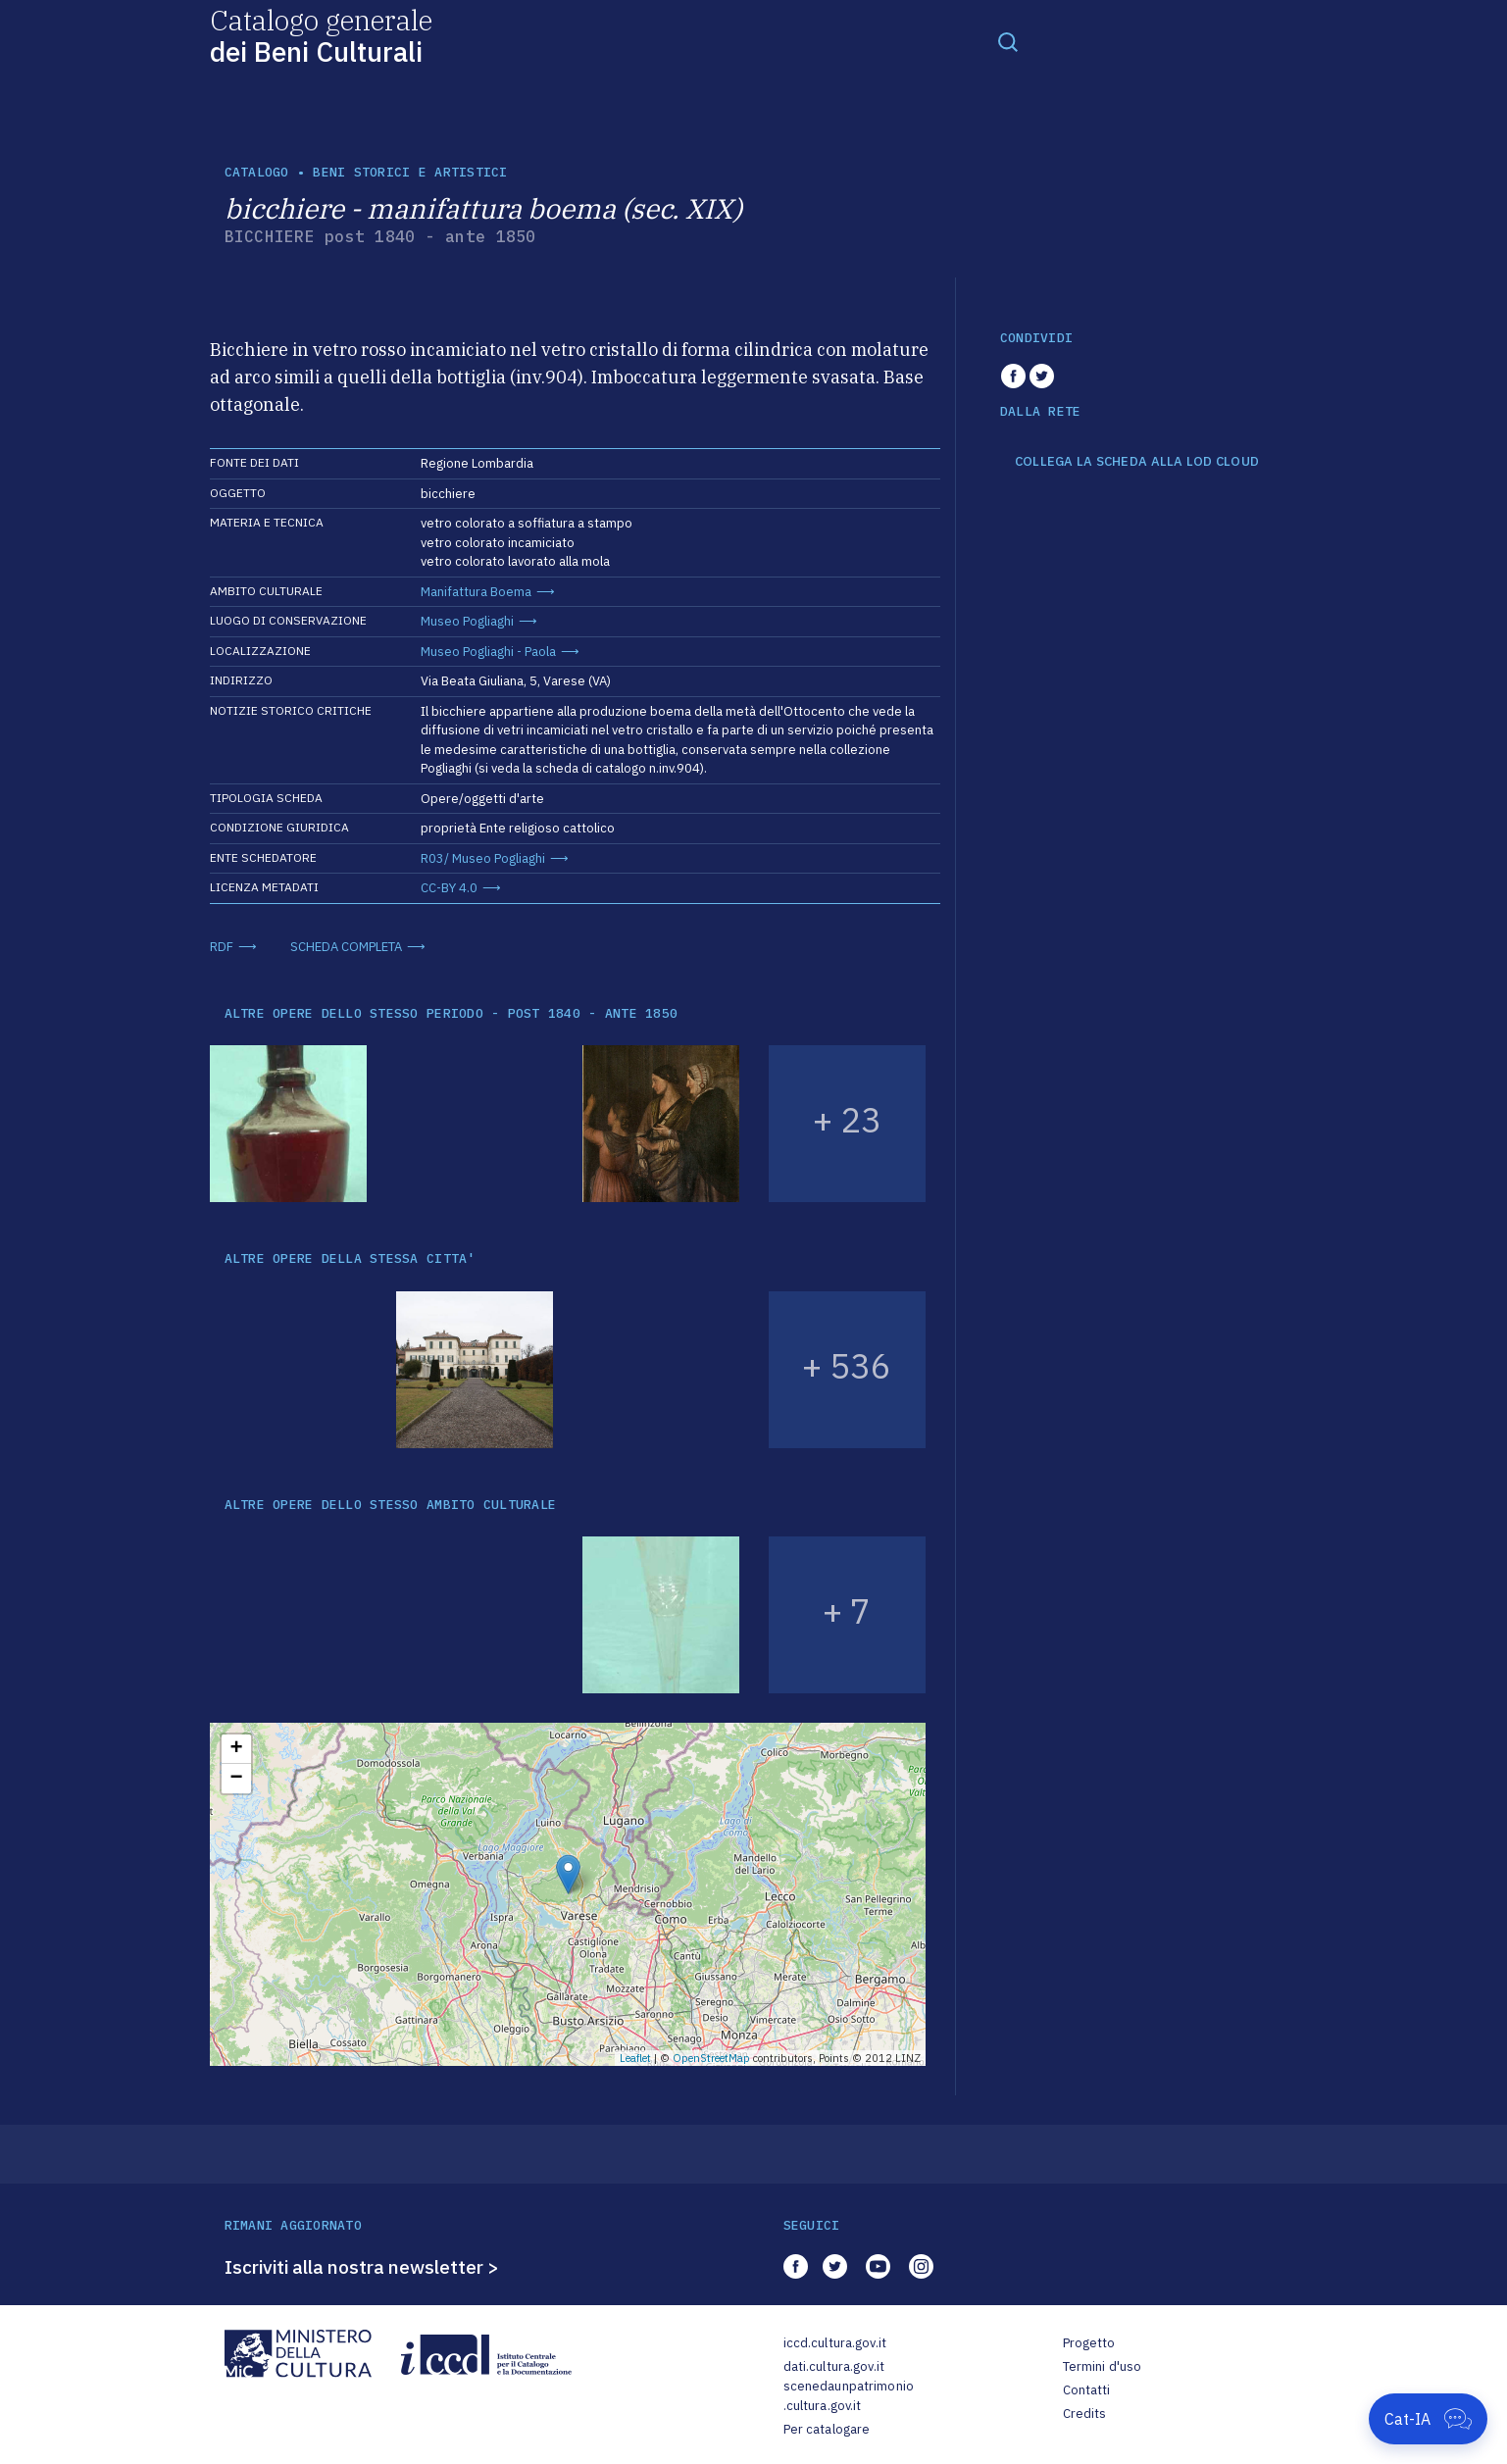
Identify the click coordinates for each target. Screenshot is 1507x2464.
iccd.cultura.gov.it (834, 2343)
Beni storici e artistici (410, 172)
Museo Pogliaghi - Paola (488, 651)
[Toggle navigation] (1008, 41)
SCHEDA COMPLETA (346, 946)
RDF (221, 946)
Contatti (1087, 2390)
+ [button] (235, 1749)
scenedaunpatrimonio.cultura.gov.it (848, 2396)
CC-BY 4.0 (449, 888)
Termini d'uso (1102, 2366)
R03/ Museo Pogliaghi (483, 858)
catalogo (257, 172)
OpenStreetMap (711, 2058)
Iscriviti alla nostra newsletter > (362, 2267)
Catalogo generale (321, 35)
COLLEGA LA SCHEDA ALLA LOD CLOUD (1137, 462)
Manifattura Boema (476, 591)
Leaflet (635, 2058)
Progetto (1089, 2343)
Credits (1085, 2413)
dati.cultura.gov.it (833, 2366)
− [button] (235, 1778)
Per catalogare (827, 2429)
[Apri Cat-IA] (1428, 2418)
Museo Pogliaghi (467, 621)
